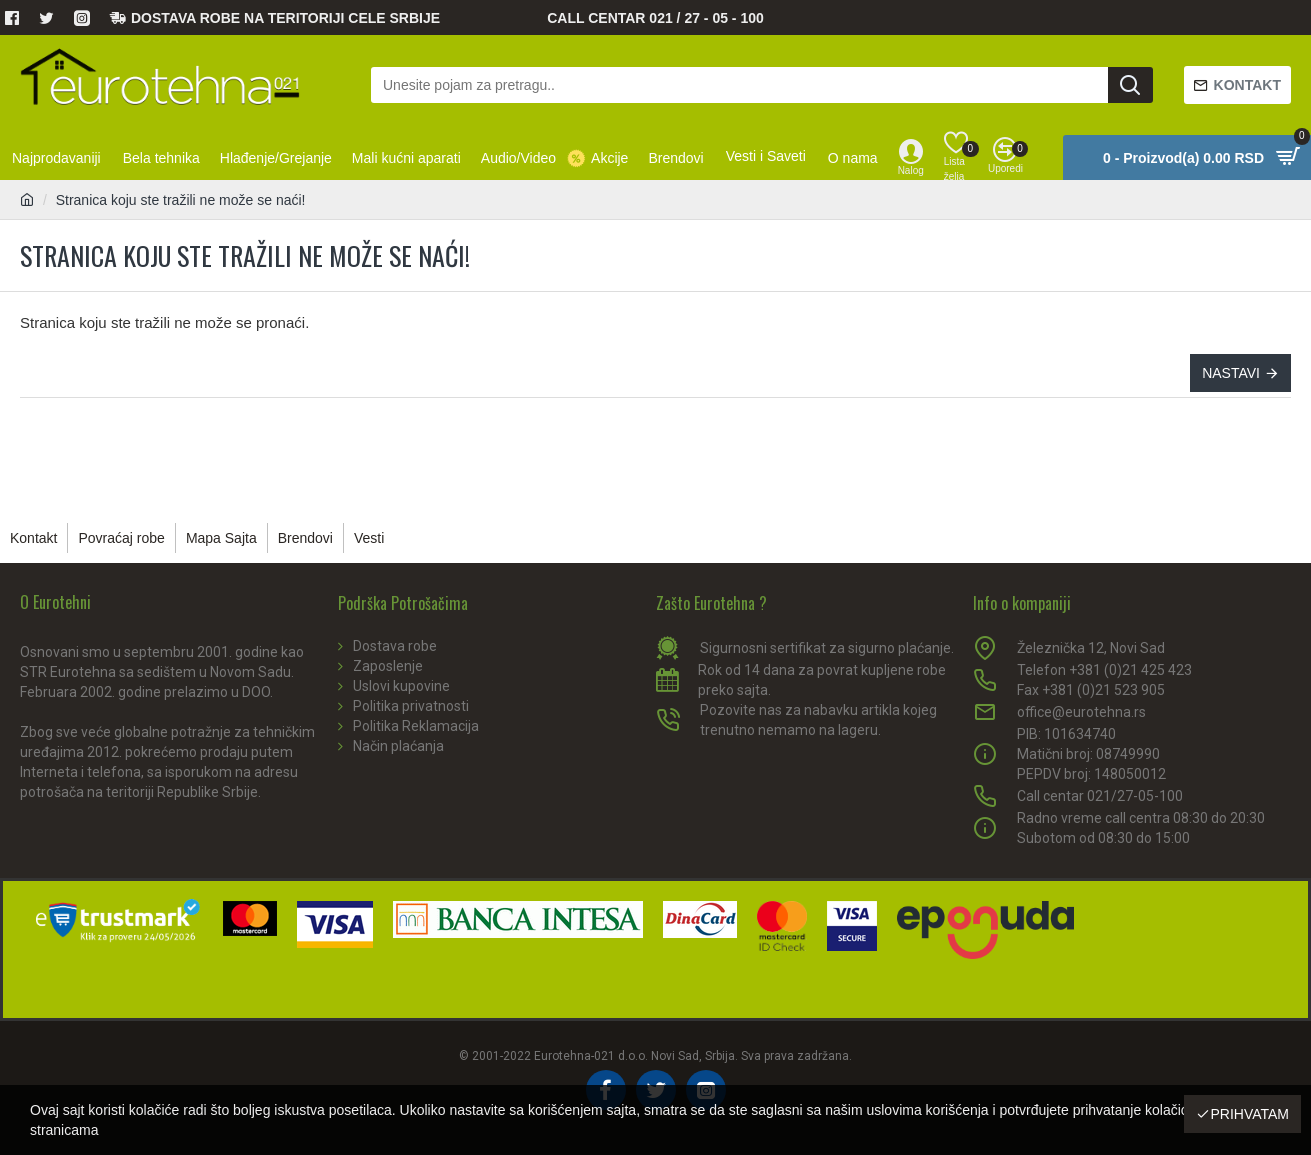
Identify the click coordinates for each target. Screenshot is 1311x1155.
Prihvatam (1249, 1114)
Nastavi (1231, 373)
